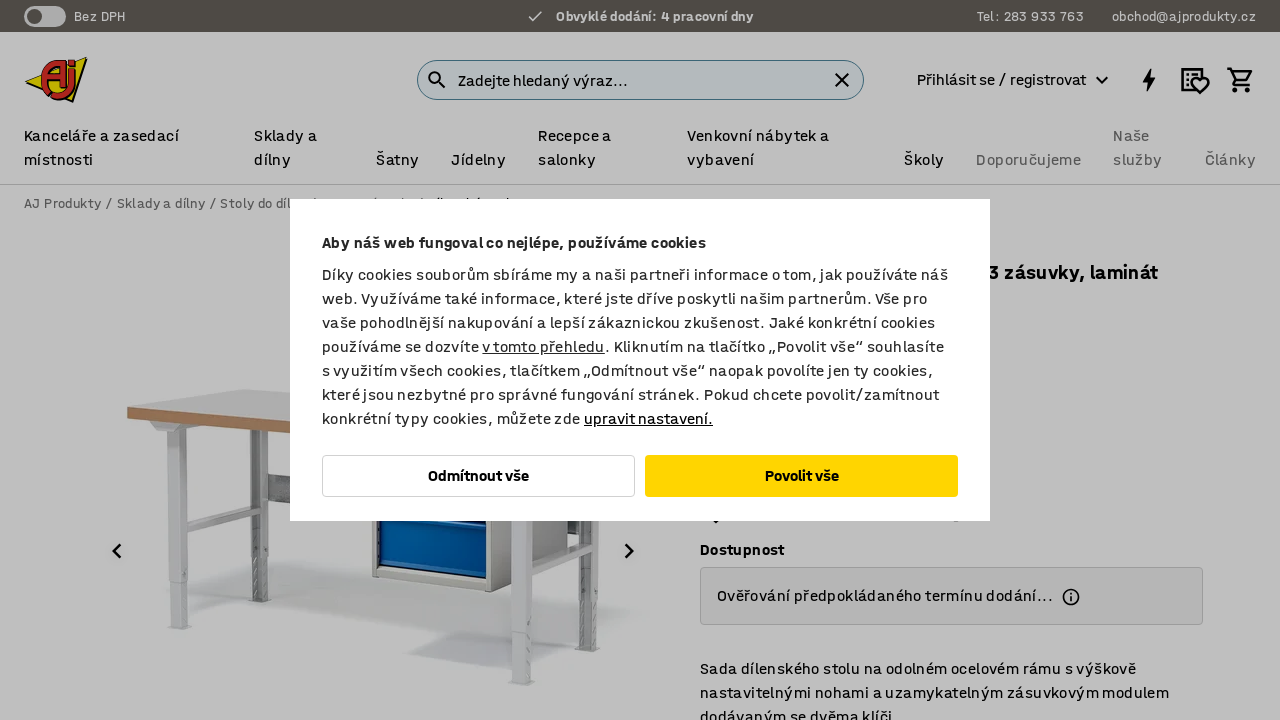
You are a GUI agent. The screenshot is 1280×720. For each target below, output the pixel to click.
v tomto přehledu (543, 346)
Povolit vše (802, 475)
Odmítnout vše (478, 475)
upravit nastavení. (648, 418)
